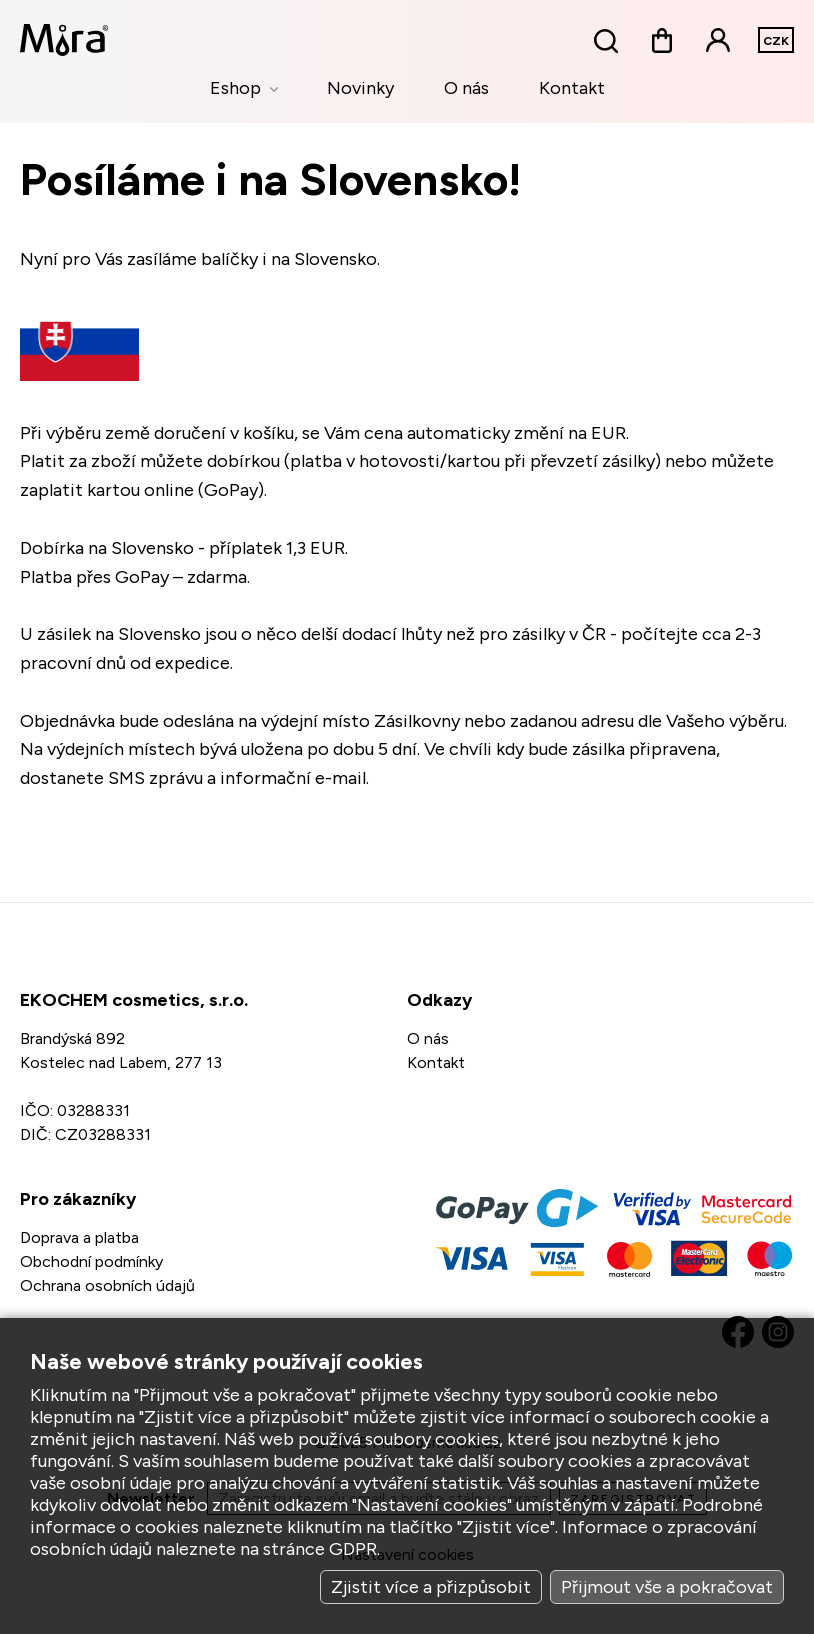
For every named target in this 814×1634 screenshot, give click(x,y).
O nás (466, 88)
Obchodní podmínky (91, 1261)
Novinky (360, 88)
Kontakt (572, 88)
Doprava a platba (79, 1237)
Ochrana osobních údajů (107, 1285)
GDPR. (354, 1549)
